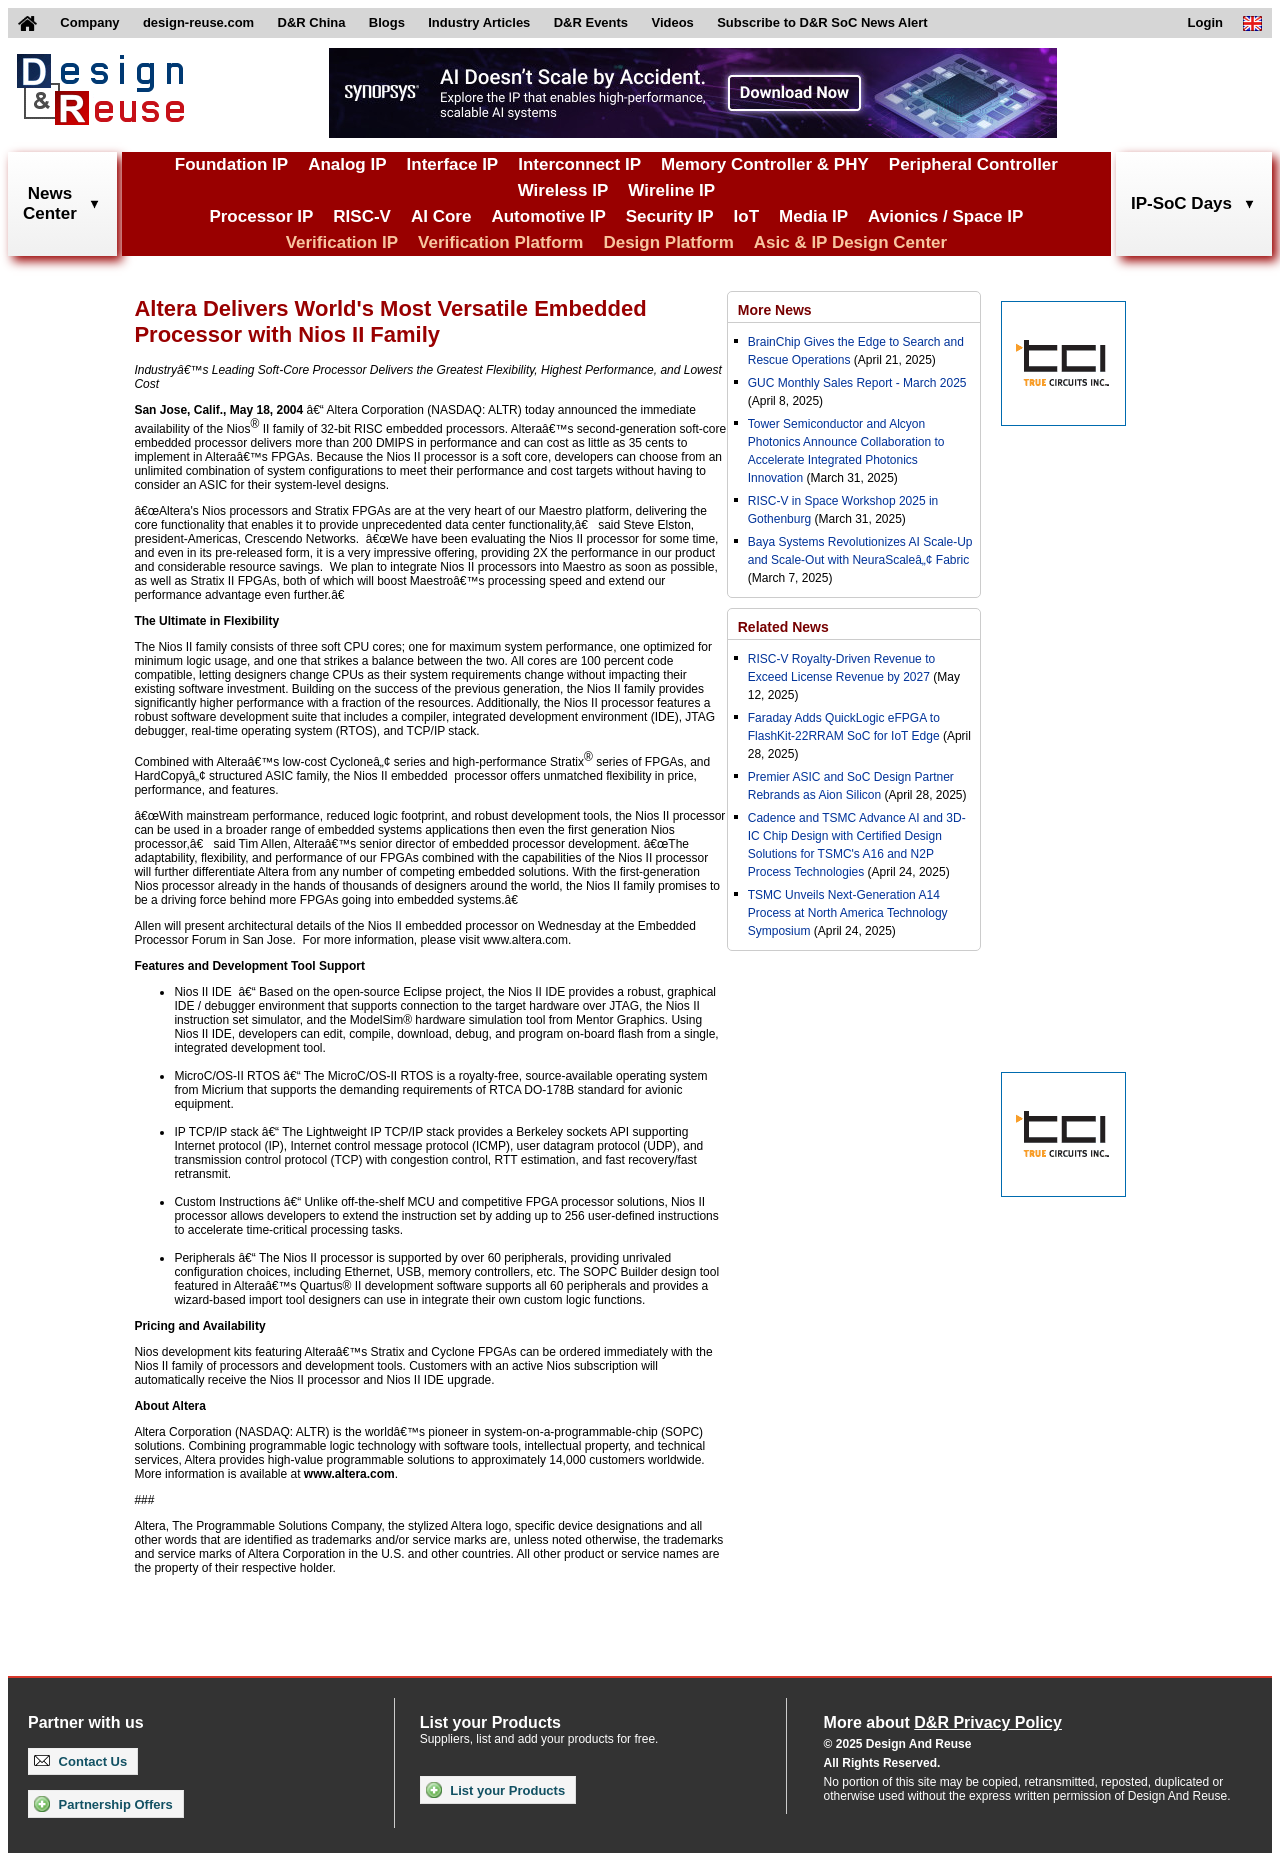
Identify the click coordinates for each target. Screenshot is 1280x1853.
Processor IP (261, 216)
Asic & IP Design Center (850, 242)
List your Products (495, 1790)
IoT (747, 216)
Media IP (813, 216)
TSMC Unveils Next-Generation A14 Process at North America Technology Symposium (848, 913)
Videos (672, 22)
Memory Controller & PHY (765, 164)
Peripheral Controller (973, 164)
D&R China (312, 22)
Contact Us (80, 1761)
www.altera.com (349, 1474)
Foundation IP (231, 164)
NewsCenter (50, 203)
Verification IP (342, 242)
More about (943, 1722)
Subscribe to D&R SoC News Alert (822, 22)
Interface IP (453, 164)
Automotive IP (548, 216)
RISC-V (362, 216)
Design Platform (668, 242)
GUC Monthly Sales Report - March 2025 (857, 383)
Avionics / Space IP (945, 216)
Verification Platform (500, 242)
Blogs (387, 22)
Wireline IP (671, 190)
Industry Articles (479, 22)
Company (89, 22)
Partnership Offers (103, 1804)
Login (1205, 22)
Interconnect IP (579, 164)
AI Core (441, 216)
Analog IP (347, 164)
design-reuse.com (198, 22)
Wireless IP (563, 190)
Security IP (670, 216)
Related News (783, 627)
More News (775, 310)
